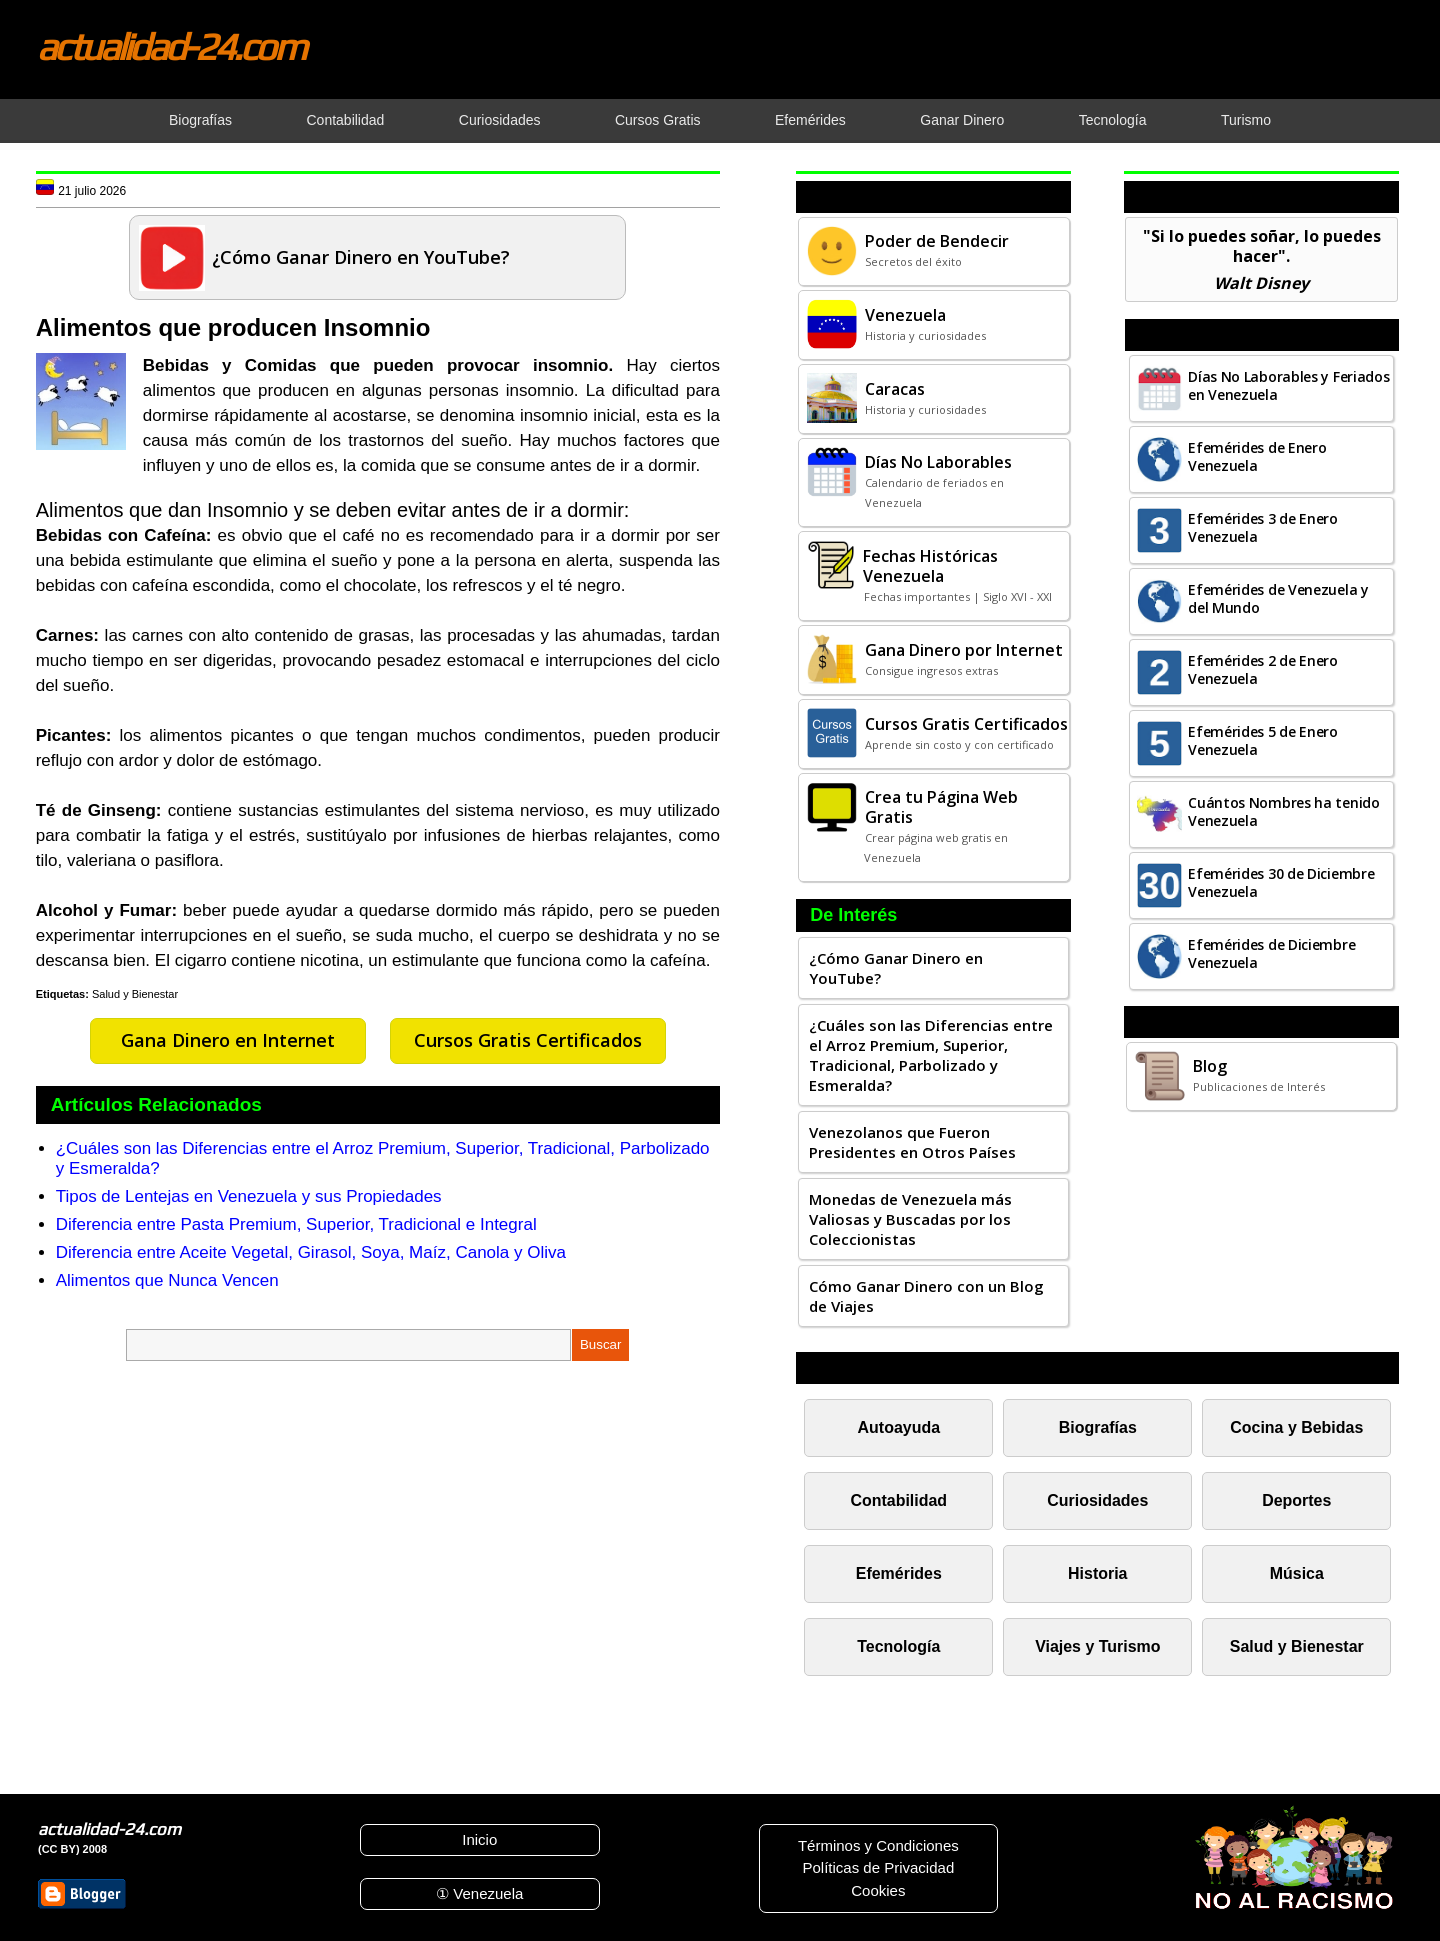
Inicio (479, 1839)
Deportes (1296, 1500)
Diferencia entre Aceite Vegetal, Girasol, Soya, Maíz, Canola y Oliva (311, 1252)
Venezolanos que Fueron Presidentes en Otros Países (912, 1142)
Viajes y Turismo (1097, 1646)
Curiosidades (1097, 1500)
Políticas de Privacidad (878, 1867)
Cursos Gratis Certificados (528, 1040)
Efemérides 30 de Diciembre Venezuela (1281, 882)
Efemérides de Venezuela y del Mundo (1278, 598)
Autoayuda (899, 1427)
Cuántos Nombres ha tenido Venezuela (1284, 811)
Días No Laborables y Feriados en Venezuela (1288, 385)
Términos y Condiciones (878, 1845)
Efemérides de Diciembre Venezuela (1271, 953)
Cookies (878, 1890)
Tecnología (898, 1646)
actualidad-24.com (171, 46)
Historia (1097, 1573)
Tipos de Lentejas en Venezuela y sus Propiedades (249, 1196)
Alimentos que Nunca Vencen (167, 1280)
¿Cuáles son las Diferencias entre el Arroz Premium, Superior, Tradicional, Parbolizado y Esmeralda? (931, 1055)
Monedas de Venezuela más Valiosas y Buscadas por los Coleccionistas (910, 1219)
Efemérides (899, 1573)
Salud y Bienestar (135, 994)
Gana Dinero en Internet (228, 1040)
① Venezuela (479, 1893)
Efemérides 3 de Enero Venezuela (1263, 527)
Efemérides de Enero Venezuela (1257, 456)
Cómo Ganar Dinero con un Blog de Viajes (926, 1296)
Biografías (1098, 1427)
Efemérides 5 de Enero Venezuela (1263, 740)
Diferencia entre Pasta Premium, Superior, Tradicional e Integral (296, 1224)
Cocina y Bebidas (1296, 1427)
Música (1297, 1573)
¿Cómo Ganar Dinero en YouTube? (896, 968)
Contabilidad (899, 1500)
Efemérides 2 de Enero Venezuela (1263, 669)
